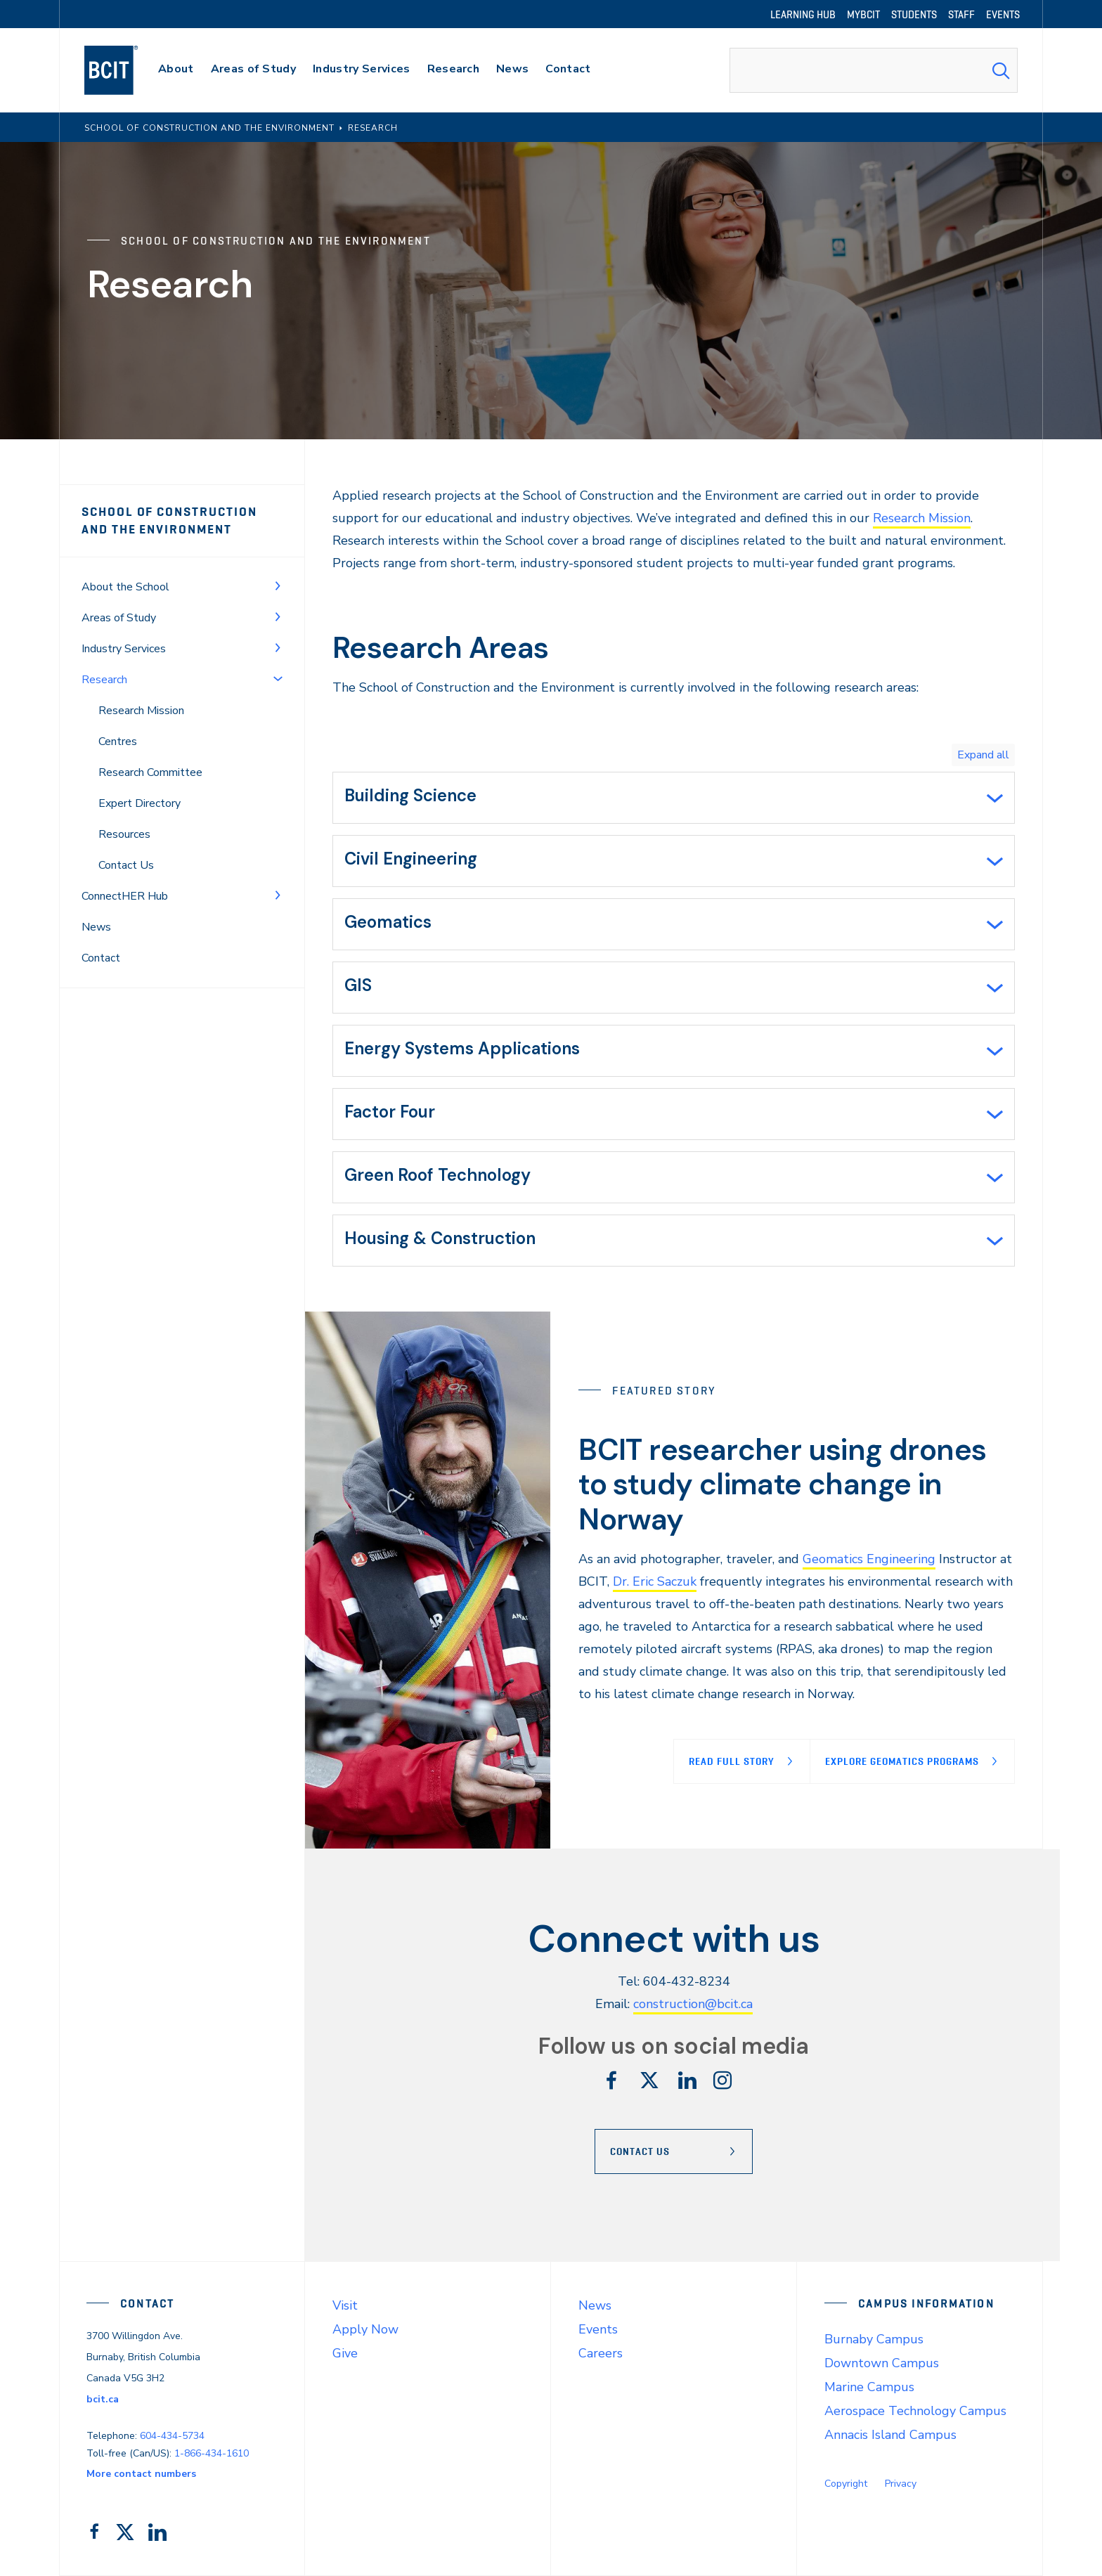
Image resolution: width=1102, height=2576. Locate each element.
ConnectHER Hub (125, 896)
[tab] (673, 798)
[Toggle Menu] (277, 585)
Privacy (900, 2483)
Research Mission (141, 710)
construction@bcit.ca (693, 2003)
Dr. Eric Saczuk (654, 1581)
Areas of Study (119, 618)
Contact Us (126, 865)
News (96, 927)
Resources (124, 834)
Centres (117, 741)
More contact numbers (141, 2473)
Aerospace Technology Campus (915, 2410)
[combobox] (874, 70)
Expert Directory (139, 803)
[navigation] (124, 70)
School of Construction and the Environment (169, 520)
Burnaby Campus (873, 2339)
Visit (345, 2305)
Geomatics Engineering (869, 1559)
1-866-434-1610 (211, 2453)
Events (598, 2329)
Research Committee (150, 772)
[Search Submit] (1001, 70)
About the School (125, 587)
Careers (600, 2353)
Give (345, 2353)
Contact (101, 958)
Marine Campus (869, 2386)
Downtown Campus (881, 2363)
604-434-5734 (172, 2435)
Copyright (845, 2483)
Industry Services (124, 648)
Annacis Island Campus (890, 2434)
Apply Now (365, 2329)
